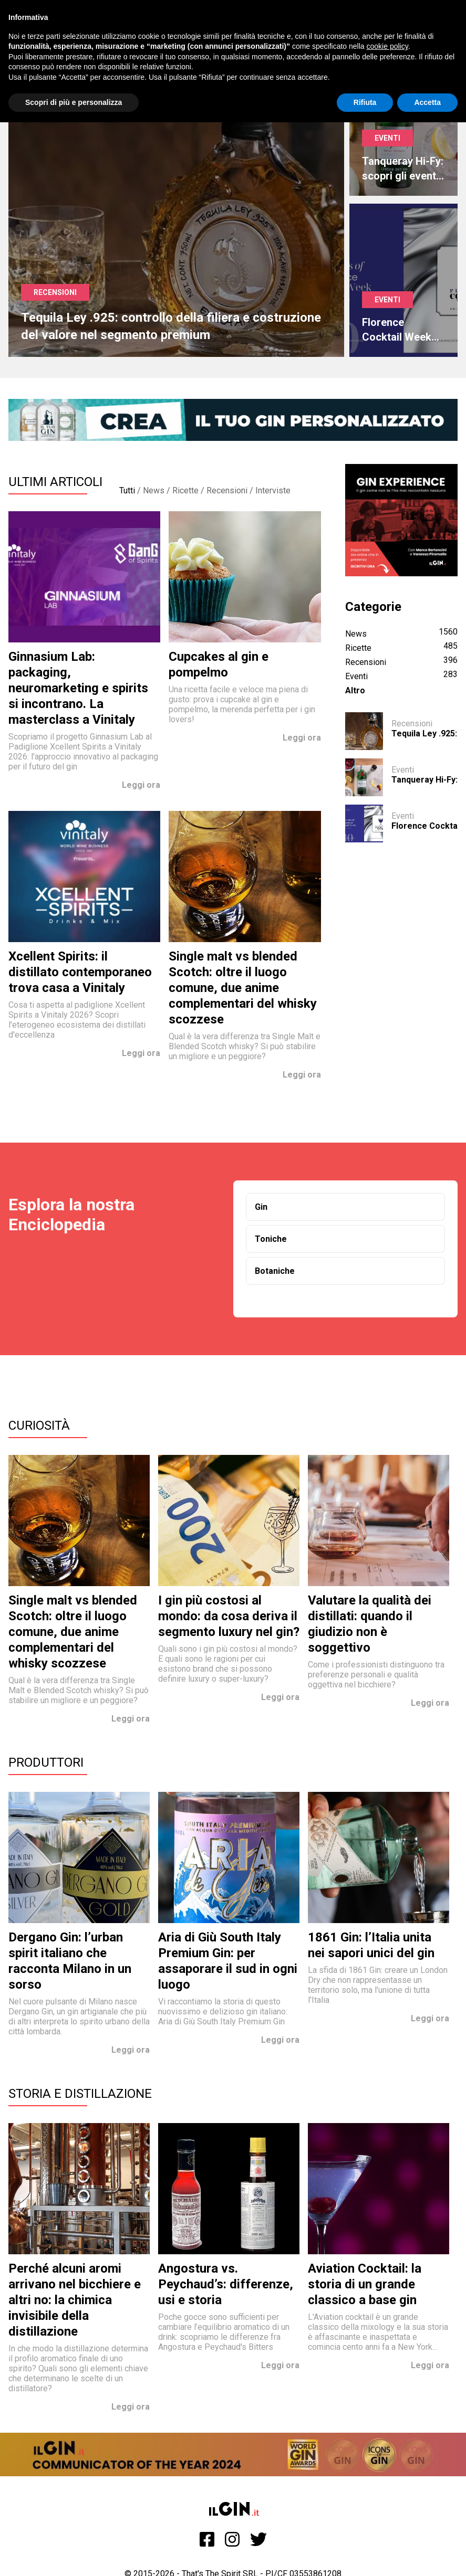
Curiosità (39, 1425)
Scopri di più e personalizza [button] (73, 102)
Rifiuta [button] (365, 102)
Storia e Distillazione (80, 2093)
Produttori (46, 1762)
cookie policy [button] (387, 46)
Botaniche (275, 1271)
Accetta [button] (427, 102)
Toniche (271, 1239)
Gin (261, 1207)
